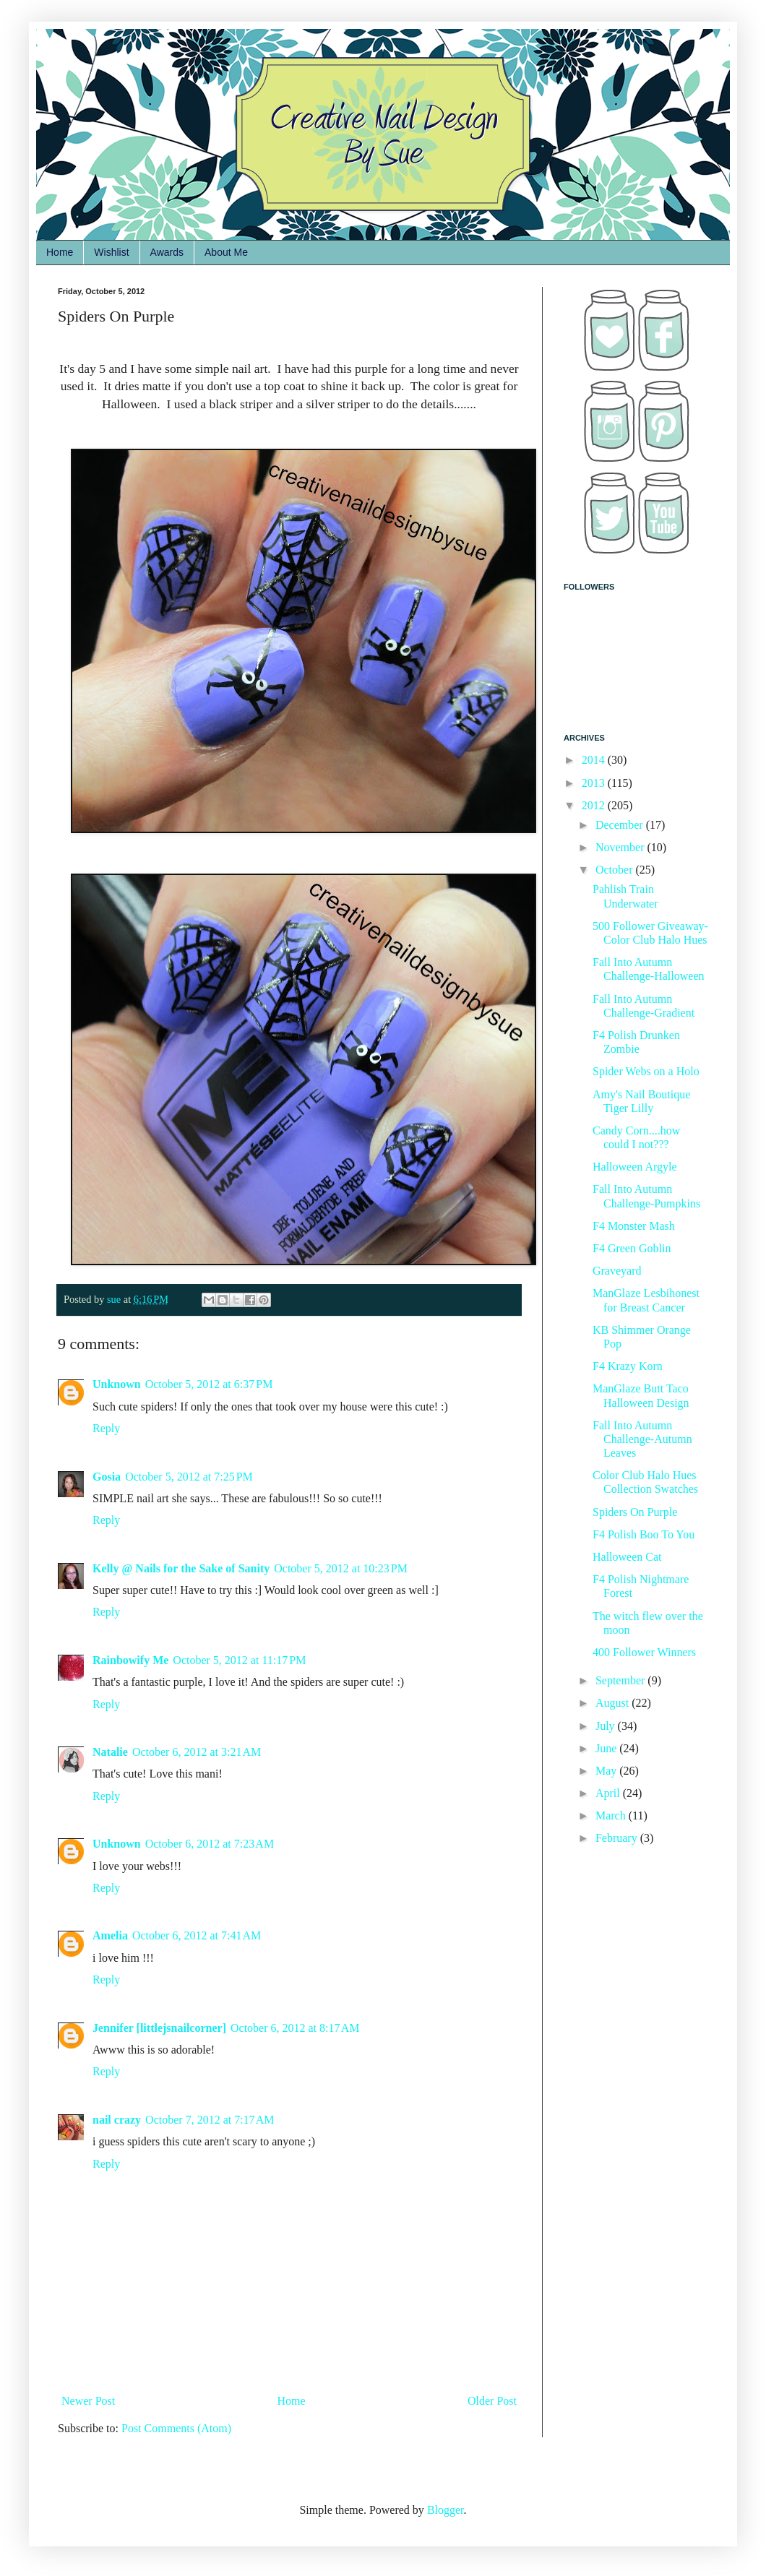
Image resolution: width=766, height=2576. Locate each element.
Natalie (110, 1752)
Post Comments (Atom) (176, 2428)
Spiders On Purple (635, 1512)
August (613, 1703)
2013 (595, 783)
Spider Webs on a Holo (646, 1071)
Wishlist (111, 252)
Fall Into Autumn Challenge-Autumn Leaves (642, 1439)
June (607, 1748)
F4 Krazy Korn (628, 1366)
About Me (226, 252)
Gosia (106, 1476)
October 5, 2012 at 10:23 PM (341, 1568)
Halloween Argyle (635, 1166)
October (615, 869)
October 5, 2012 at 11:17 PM (239, 1660)
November (621, 847)
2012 (595, 805)
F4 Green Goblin (632, 1248)
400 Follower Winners (644, 1652)
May (607, 1771)
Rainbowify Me (130, 1660)
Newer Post (88, 2401)
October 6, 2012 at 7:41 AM (196, 1935)
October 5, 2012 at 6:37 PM (209, 1384)
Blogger (445, 2510)
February (617, 1838)
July (606, 1726)
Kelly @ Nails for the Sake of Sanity (181, 1568)
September (621, 1680)
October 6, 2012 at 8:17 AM (295, 2028)
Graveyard (617, 1271)
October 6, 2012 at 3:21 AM (196, 1752)
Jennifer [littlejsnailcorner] (159, 2028)
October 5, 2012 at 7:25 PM (189, 1476)
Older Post (492, 2401)
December (620, 825)
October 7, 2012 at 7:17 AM (209, 2120)
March (612, 1815)
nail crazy (116, 2120)
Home (59, 252)
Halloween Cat (627, 1557)
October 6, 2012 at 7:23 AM (209, 1844)
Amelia (110, 1935)
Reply (106, 1428)
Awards (167, 252)
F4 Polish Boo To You (643, 1534)
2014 (595, 760)
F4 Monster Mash (634, 1226)
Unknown (116, 1384)
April (609, 1793)
